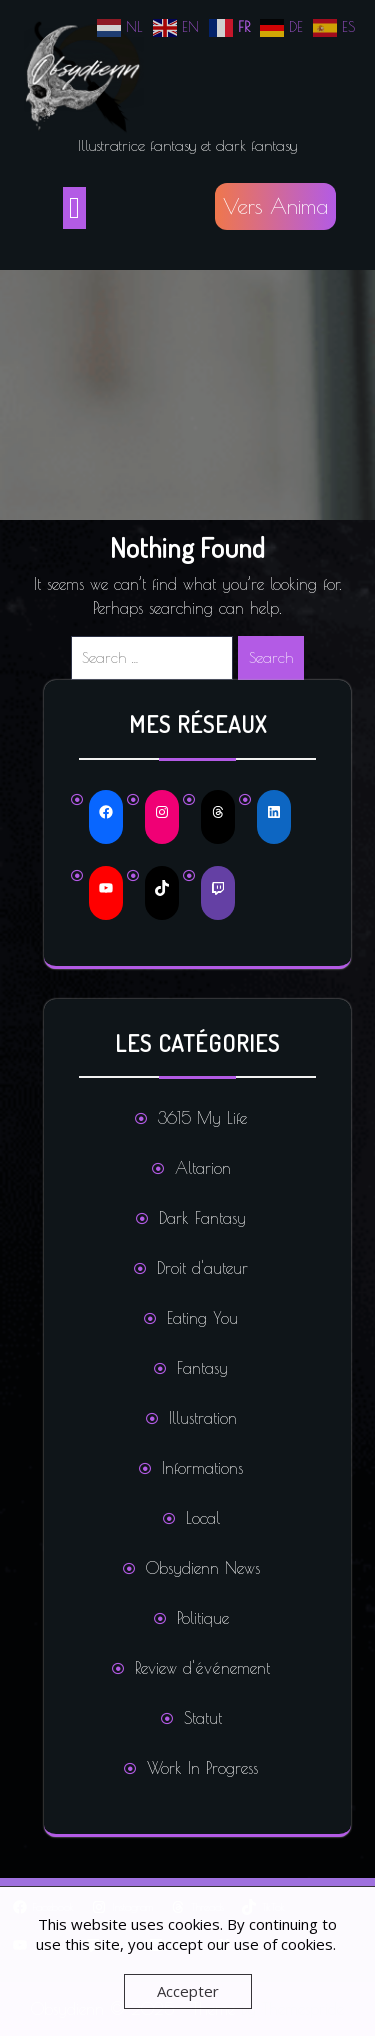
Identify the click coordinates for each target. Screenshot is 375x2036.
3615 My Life (202, 1118)
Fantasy (202, 1368)
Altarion (203, 1168)
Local (203, 1518)
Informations (202, 1468)
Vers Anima (275, 206)
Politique (203, 1618)
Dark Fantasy (202, 1218)
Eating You (202, 1318)
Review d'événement (202, 1668)
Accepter (188, 1991)
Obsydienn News (203, 1568)
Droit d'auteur (202, 1268)
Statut (203, 1718)
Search (271, 657)
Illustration (203, 1418)
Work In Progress (202, 1768)
